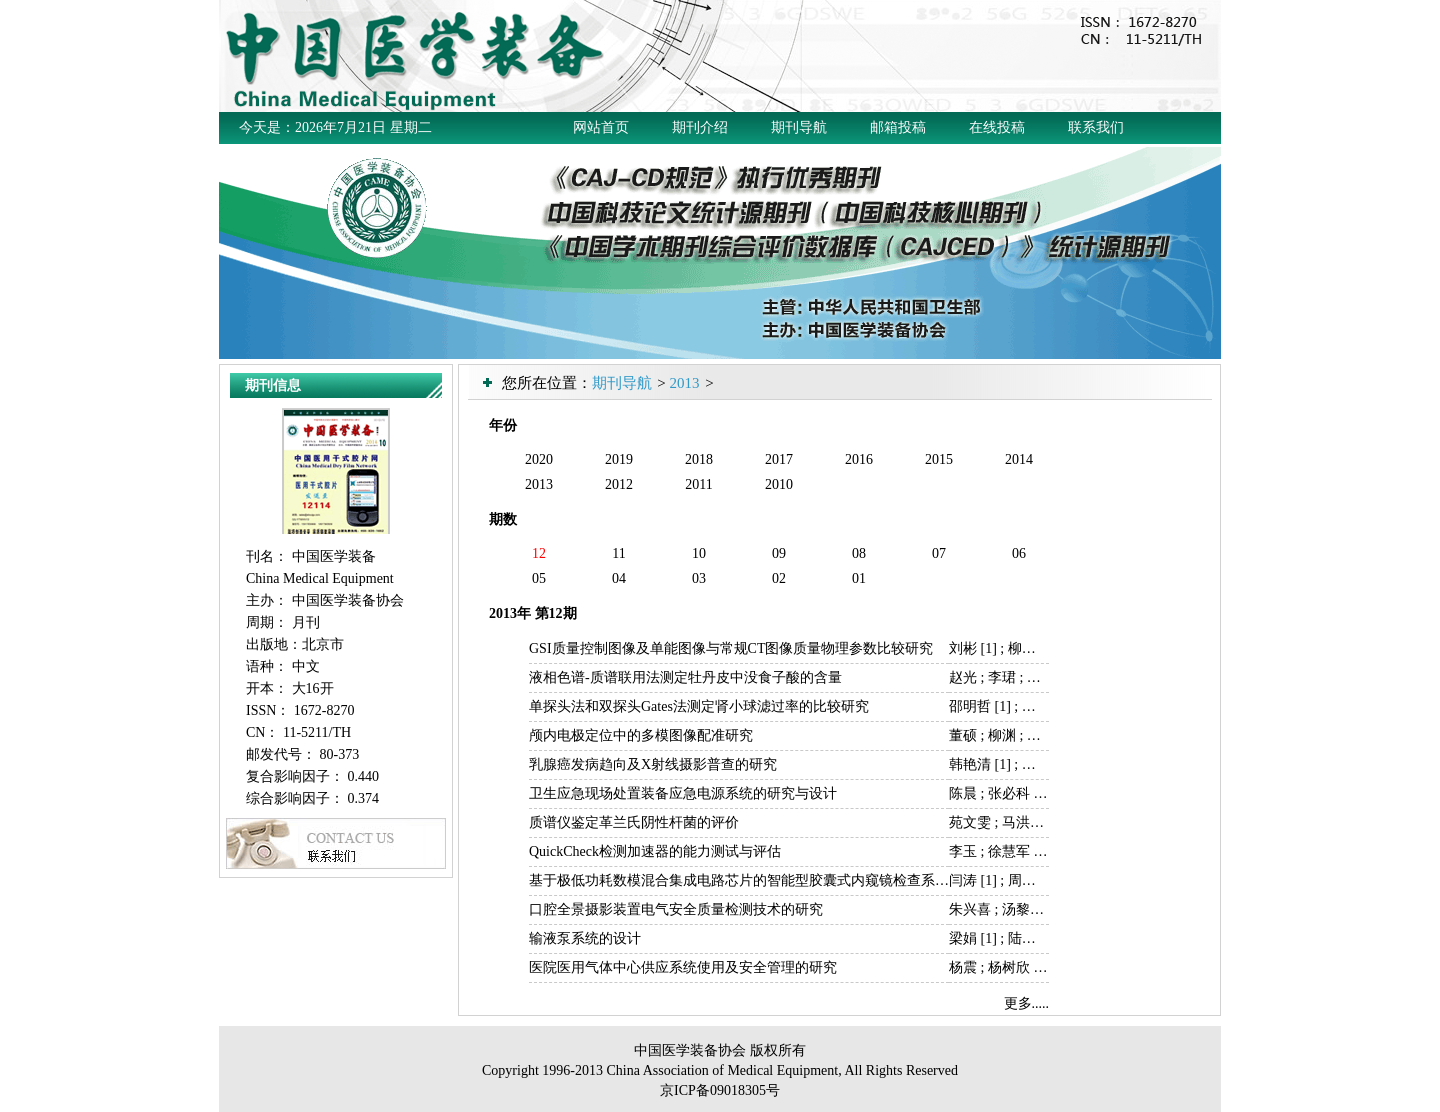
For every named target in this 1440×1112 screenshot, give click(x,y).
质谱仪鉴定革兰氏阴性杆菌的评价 (634, 822)
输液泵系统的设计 (585, 938)
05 (539, 578)
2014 (1019, 459)
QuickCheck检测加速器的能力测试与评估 (655, 851)
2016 (859, 459)
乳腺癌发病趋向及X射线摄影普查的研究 (653, 764)
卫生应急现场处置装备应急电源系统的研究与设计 (683, 793)
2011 (698, 484)
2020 (539, 459)
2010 (779, 484)
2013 (684, 383)
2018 (699, 459)
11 (618, 553)
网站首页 (601, 127)
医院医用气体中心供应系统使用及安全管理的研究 (683, 967)
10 (699, 553)
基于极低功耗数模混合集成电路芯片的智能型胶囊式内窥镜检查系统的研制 (760, 880)
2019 (619, 459)
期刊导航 (799, 127)
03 (699, 578)
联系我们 (1096, 127)
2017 (779, 459)
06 (1019, 553)
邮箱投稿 (898, 127)
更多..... (1027, 1003)
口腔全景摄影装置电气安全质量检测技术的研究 (676, 909)
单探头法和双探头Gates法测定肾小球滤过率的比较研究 (699, 706)
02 (779, 578)
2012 (619, 484)
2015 (939, 459)
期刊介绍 (700, 127)
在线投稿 (997, 127)
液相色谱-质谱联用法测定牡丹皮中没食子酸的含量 (685, 677)
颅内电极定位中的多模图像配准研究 (641, 735)
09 (779, 553)
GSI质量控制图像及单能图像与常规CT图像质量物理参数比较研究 (731, 648)
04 (619, 578)
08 (859, 553)
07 (939, 553)
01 (859, 578)
